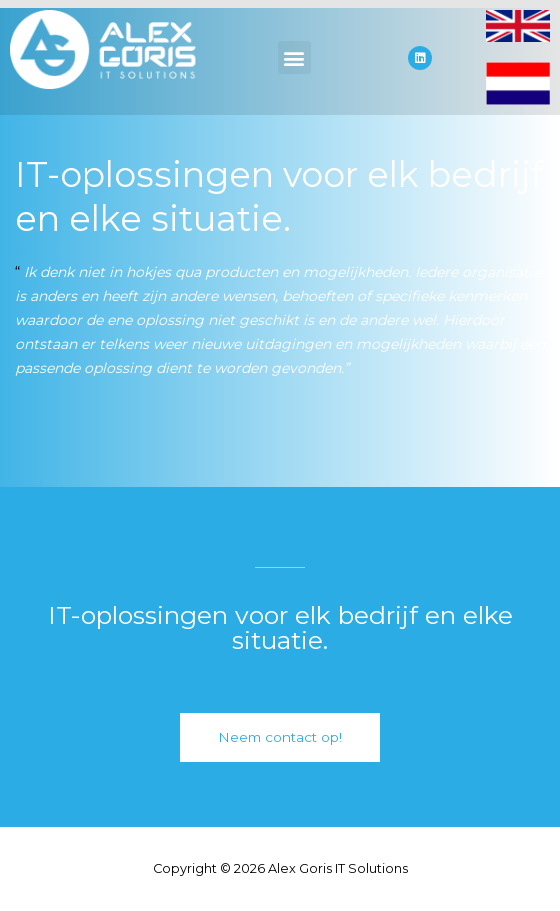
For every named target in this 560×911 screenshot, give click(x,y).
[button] (294, 57)
